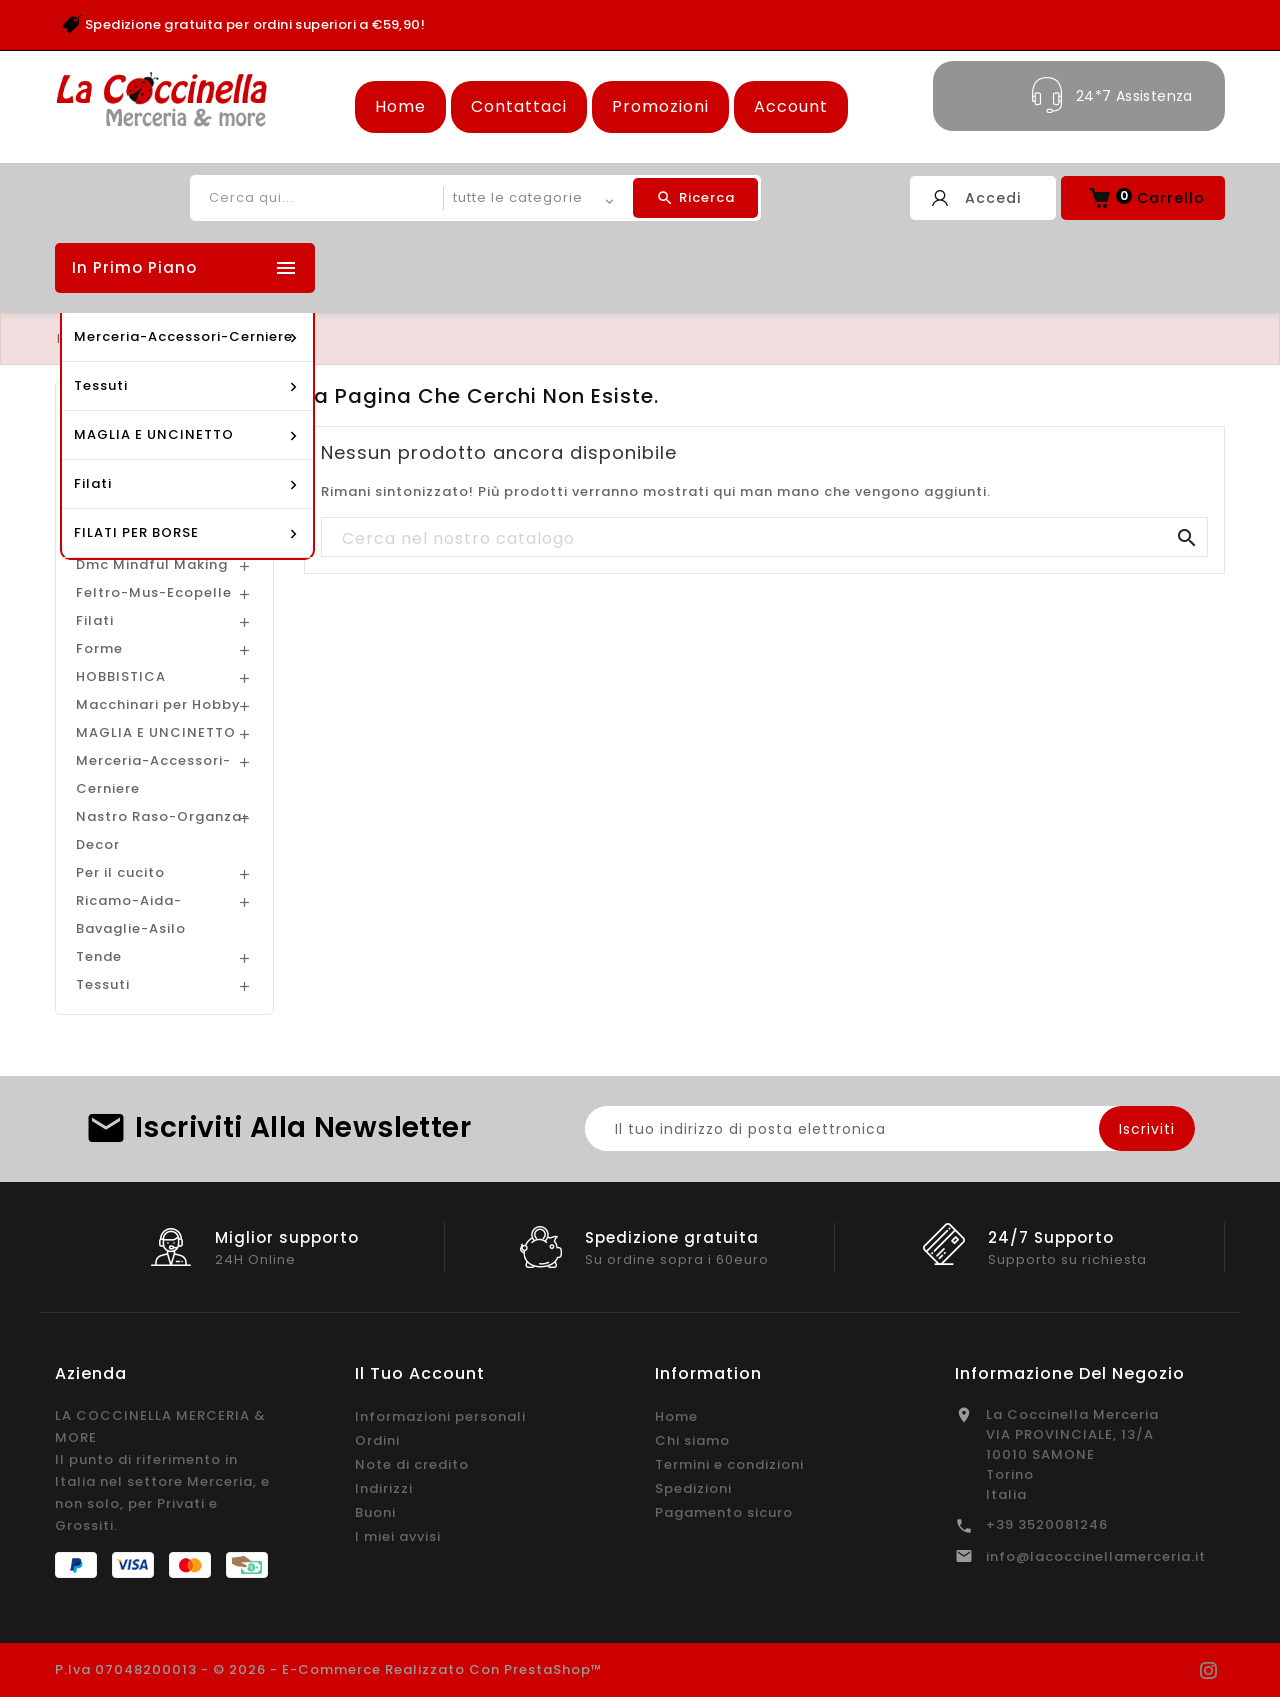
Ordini (377, 1440)
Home (400, 106)
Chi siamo (692, 1440)
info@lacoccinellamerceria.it (1096, 1556)
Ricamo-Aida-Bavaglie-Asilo (131, 914)
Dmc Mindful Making (152, 564)
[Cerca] (764, 538)
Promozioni (660, 106)
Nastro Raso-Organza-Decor (163, 830)
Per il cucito (120, 872)
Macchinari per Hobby (158, 704)
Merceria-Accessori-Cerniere (153, 774)
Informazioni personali (440, 1416)
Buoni (375, 1512)
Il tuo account (420, 1373)
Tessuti (103, 984)
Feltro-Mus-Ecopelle (154, 592)
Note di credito (412, 1464)
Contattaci (519, 106)
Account (791, 106)
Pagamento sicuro (724, 1512)
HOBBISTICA (121, 676)
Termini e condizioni (729, 1464)
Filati (95, 620)
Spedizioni (693, 1488)
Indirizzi (384, 1488)
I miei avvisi (398, 1536)
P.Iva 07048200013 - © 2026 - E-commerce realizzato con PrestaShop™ (329, 1669)
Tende (99, 956)
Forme (99, 648)
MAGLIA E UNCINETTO (156, 732)
